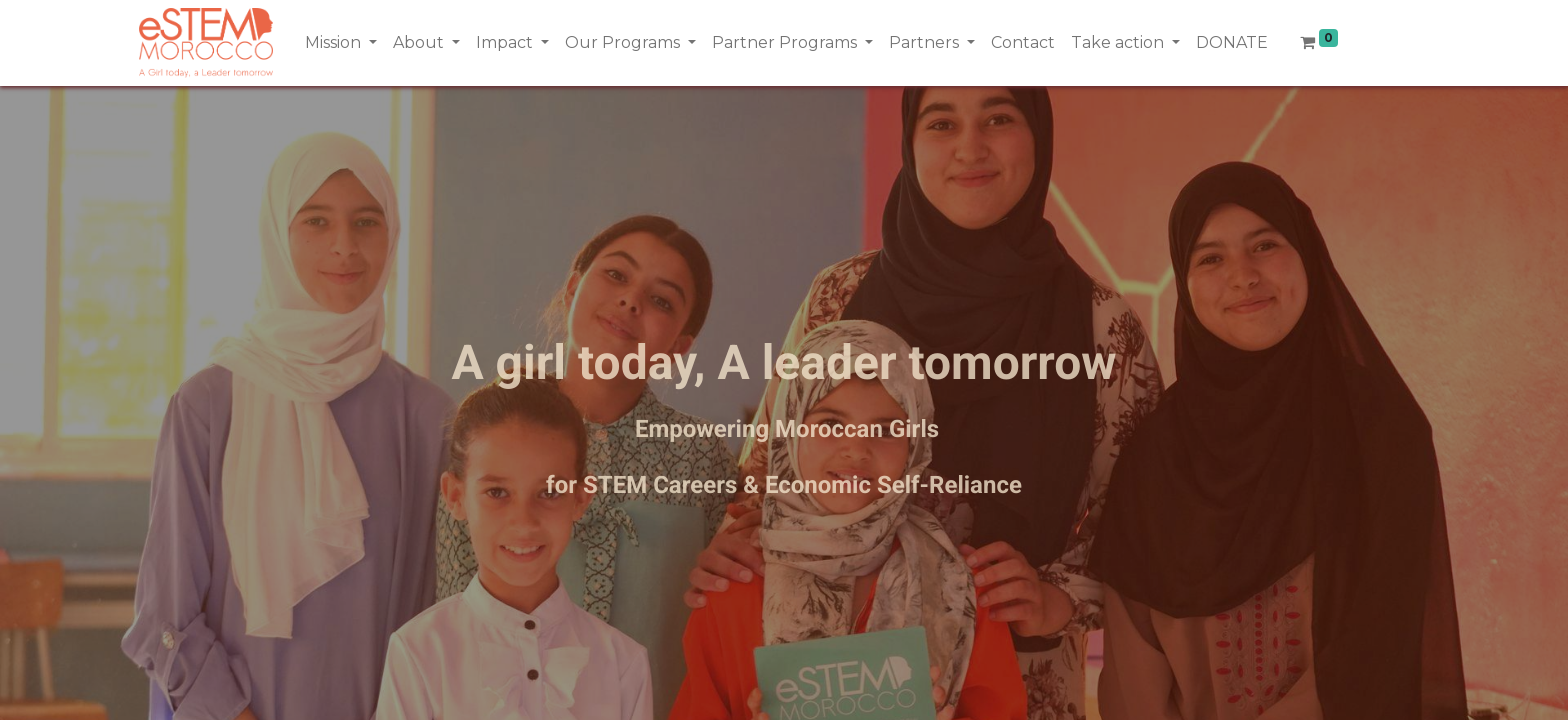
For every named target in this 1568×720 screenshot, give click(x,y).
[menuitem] (1023, 43)
